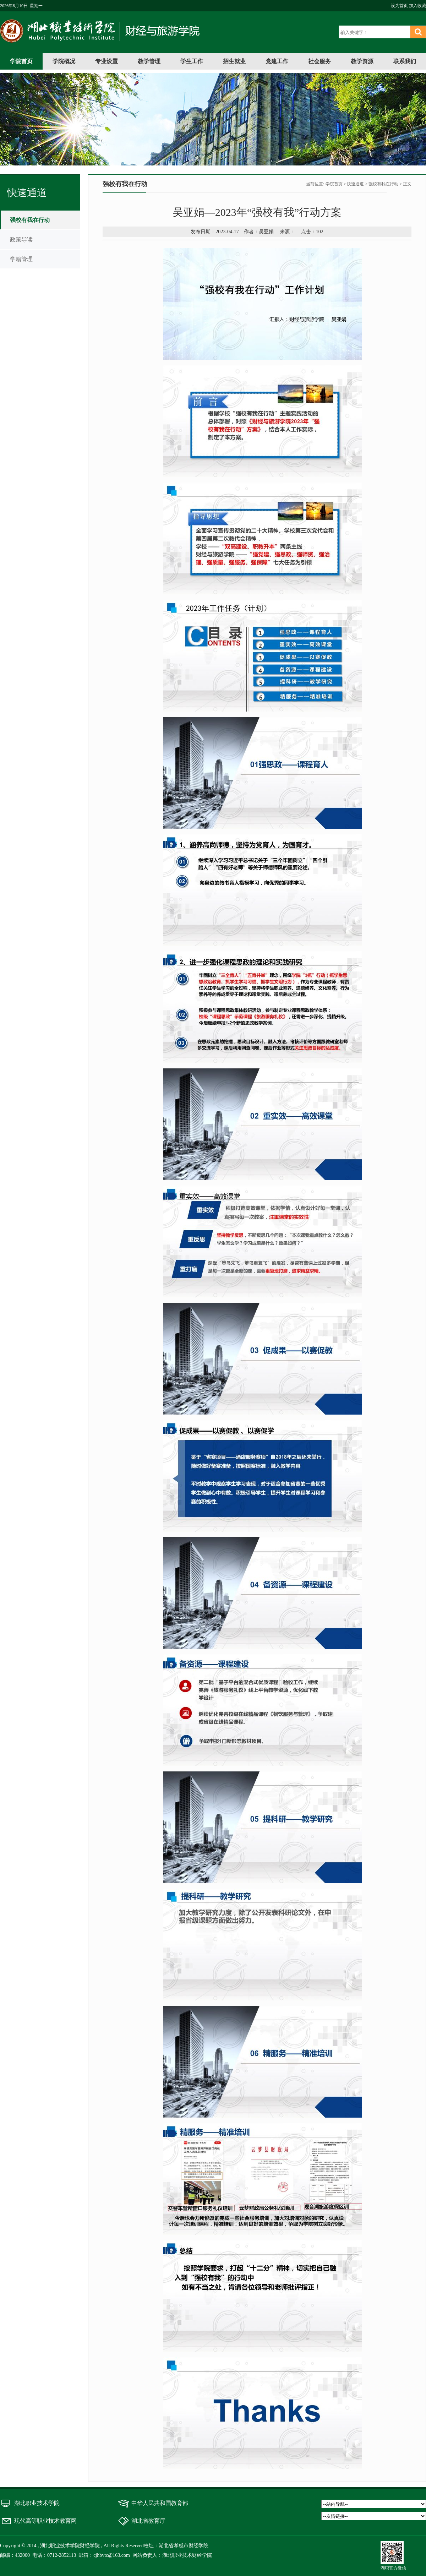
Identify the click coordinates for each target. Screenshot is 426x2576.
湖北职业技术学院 (37, 2503)
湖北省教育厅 (148, 2521)
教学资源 (362, 61)
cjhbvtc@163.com (111, 2555)
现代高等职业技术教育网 (45, 2521)
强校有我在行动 (30, 220)
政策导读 (21, 239)
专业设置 (106, 61)
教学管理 (149, 61)
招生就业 (234, 61)
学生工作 (191, 61)
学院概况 (64, 61)
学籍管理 (21, 259)
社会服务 (319, 61)
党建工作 (277, 61)
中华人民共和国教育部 (159, 2503)
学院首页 (21, 61)
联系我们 (404, 61)
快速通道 (355, 183)
